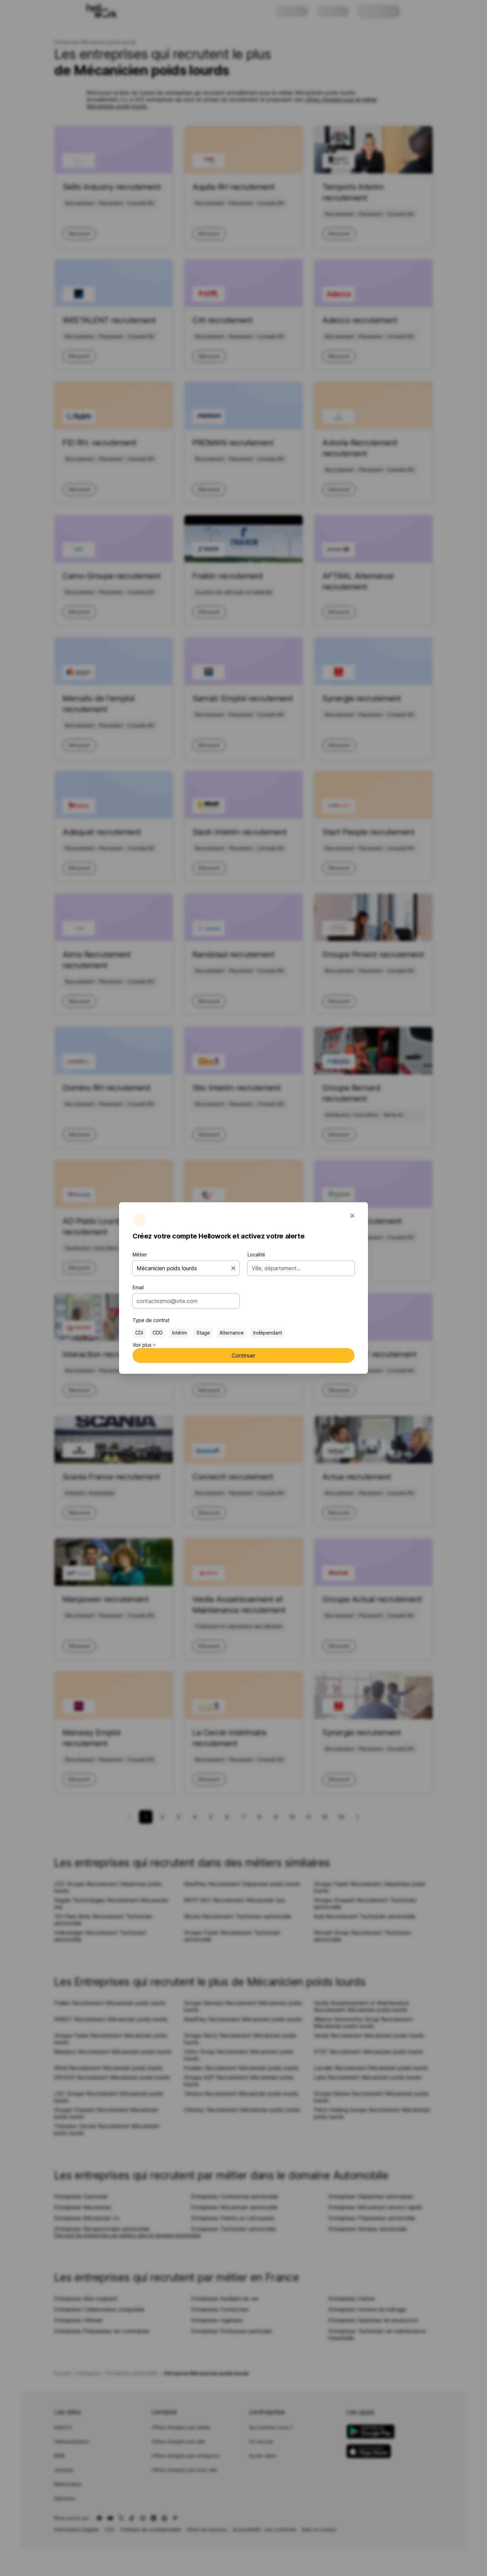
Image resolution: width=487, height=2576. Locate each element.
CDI (139, 1333)
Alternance (231, 1333)
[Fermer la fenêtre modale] (352, 1216)
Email (138, 1287)
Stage (203, 1333)
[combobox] (184, 1301)
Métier (140, 1254)
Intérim (179, 1333)
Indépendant (267, 1333)
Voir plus (144, 1345)
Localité (256, 1254)
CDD (158, 1333)
